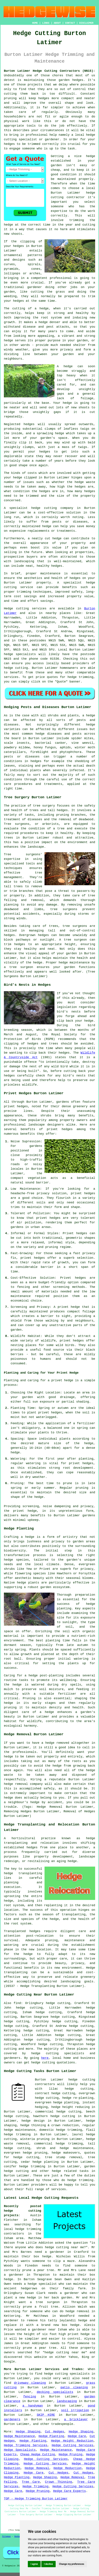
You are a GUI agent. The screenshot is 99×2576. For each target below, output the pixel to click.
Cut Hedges (54, 2431)
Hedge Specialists (20, 2450)
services (11, 677)
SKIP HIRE (46, 2415)
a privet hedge (60, 1380)
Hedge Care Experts (69, 2491)
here (44, 2058)
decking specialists (55, 2392)
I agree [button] (34, 2564)
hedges (9, 935)
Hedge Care (77, 2436)
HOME (35, 23)
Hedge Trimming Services (25, 2445)
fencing (29, 2396)
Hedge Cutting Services (72, 2445)
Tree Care (31, 2482)
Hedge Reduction (67, 2468)
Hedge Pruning (70, 2454)
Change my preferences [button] (71, 2564)
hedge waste (85, 482)
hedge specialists (20, 654)
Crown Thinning (58, 2482)
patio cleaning (74, 2387)
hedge (33, 1675)
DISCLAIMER (86, 23)
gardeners (12, 2419)
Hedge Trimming (35, 2486)
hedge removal (77, 2311)
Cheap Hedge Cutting (37, 2454)
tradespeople (62, 2424)
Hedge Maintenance (19, 2436)
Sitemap (6, 2536)
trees (8, 837)
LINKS (45, 23)
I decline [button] (48, 2564)
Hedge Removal (37, 2468)
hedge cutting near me (64, 2247)
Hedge (8, 608)
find (17, 2003)
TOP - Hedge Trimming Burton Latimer (36, 2498)
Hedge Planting (51, 2436)
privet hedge (25, 1511)
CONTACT (70, 23)
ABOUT (57, 23)
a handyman (32, 2405)
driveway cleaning (30, 2383)
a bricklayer (76, 2419)
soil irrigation (75, 2410)
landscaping (71, 1981)
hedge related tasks (70, 2171)
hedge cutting (43, 2062)
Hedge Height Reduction (72, 2440)
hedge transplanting (23, 1873)
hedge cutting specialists (57, 2053)
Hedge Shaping (28, 2431)
